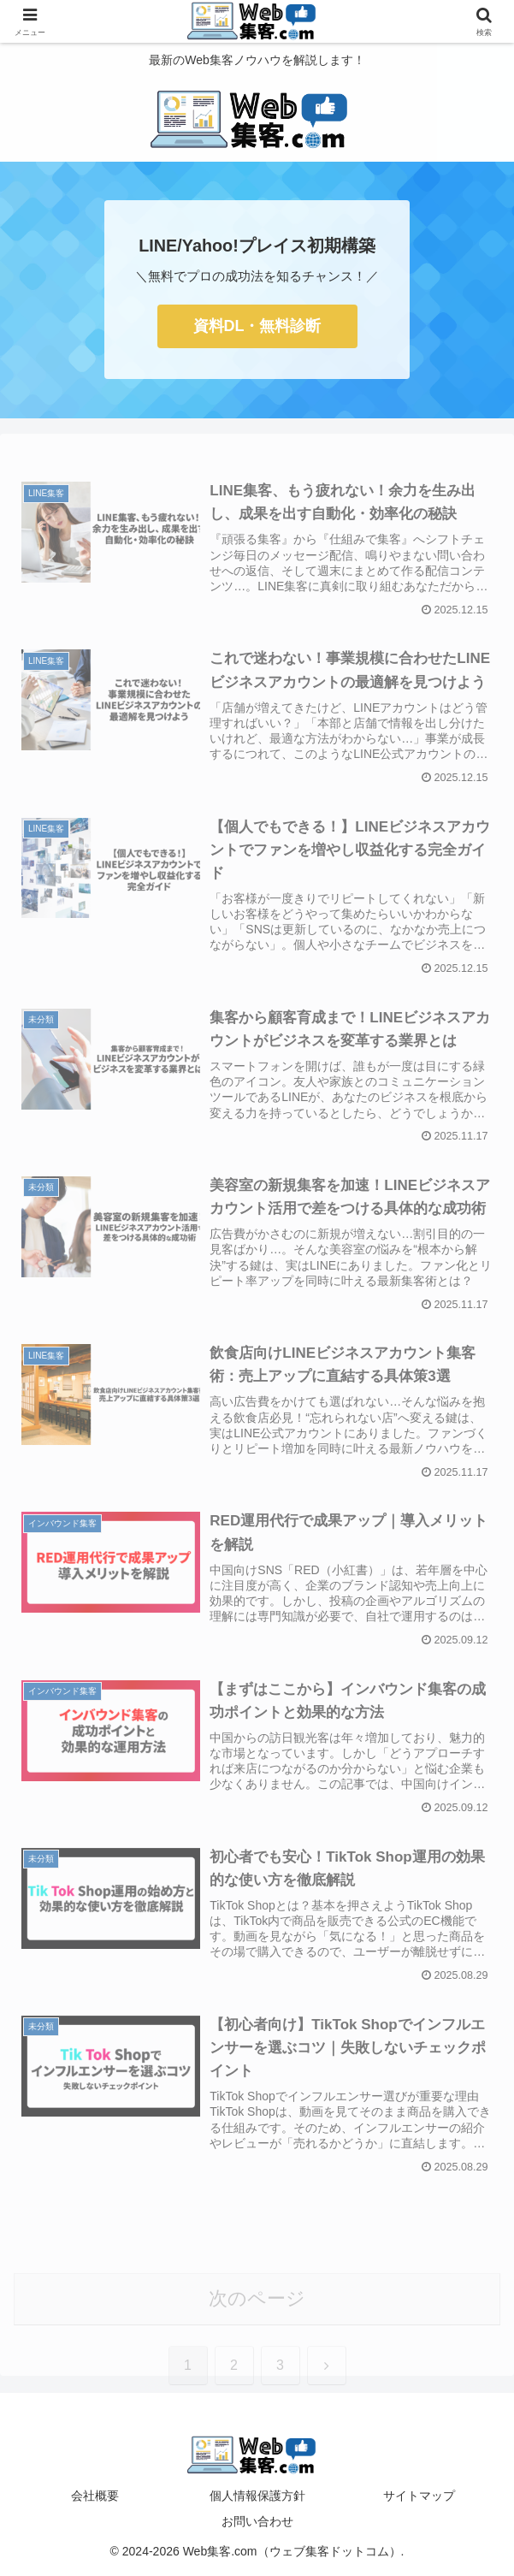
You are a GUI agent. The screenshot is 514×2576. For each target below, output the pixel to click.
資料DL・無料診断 (257, 326)
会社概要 (95, 2495)
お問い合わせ (257, 2521)
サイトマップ (419, 2495)
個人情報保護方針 (257, 2495)
